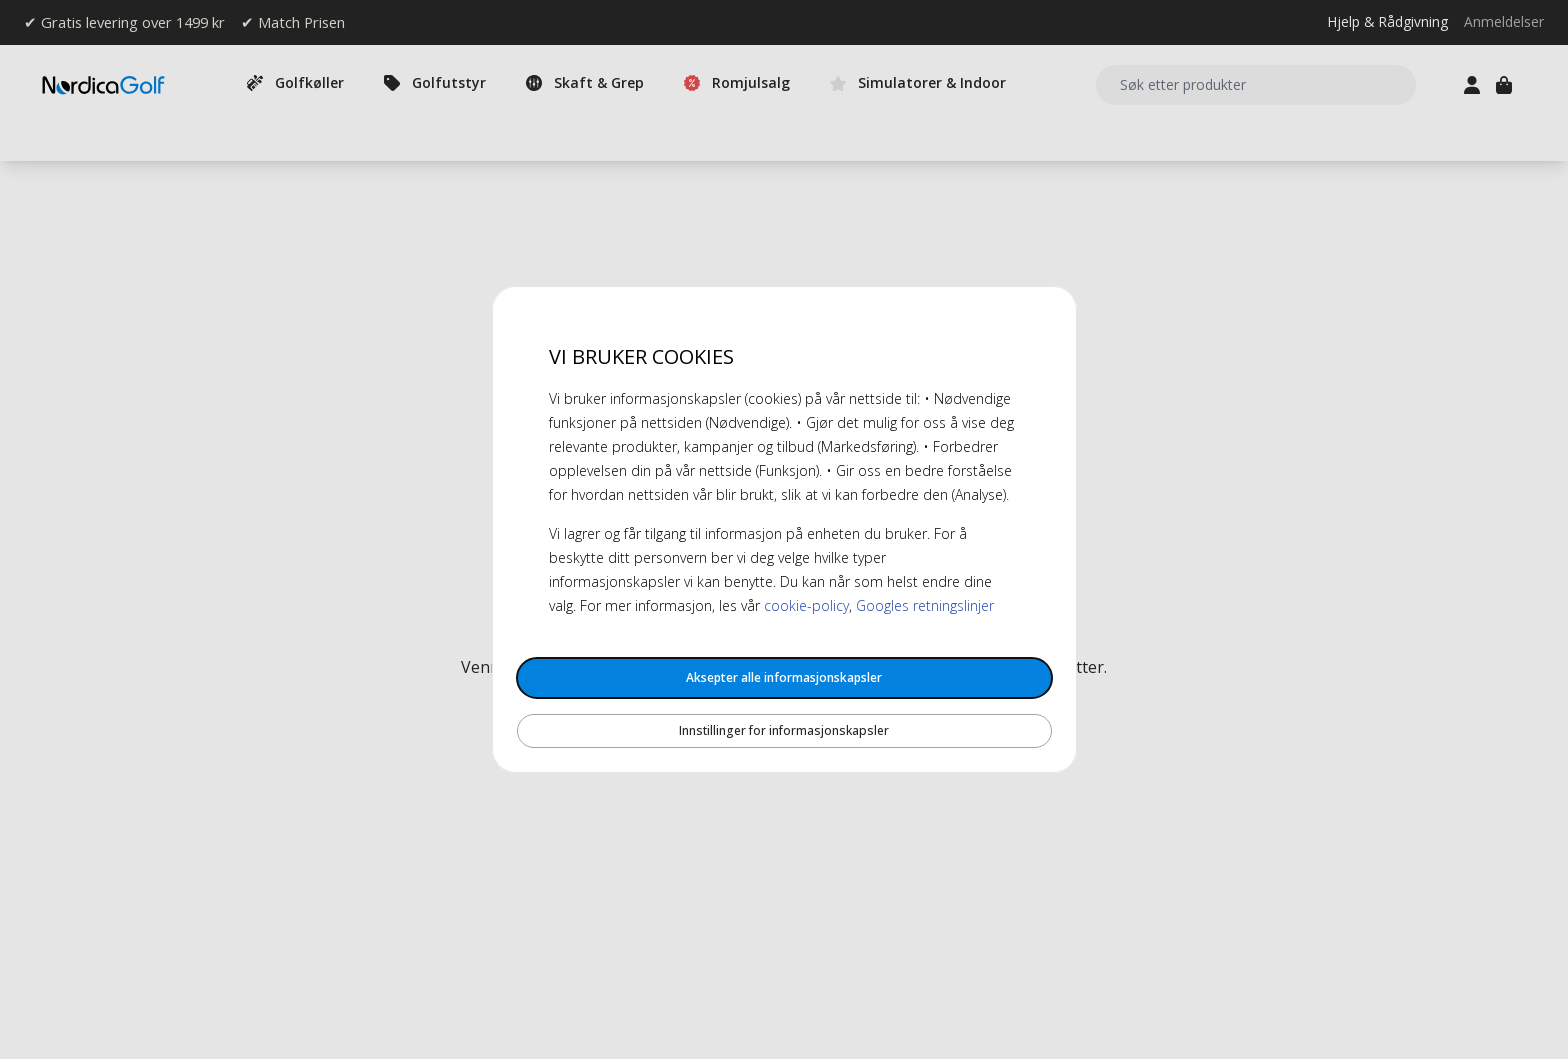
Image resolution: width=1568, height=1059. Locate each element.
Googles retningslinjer (925, 605)
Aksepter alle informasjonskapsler (784, 677)
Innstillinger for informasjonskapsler (784, 730)
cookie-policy (806, 605)
